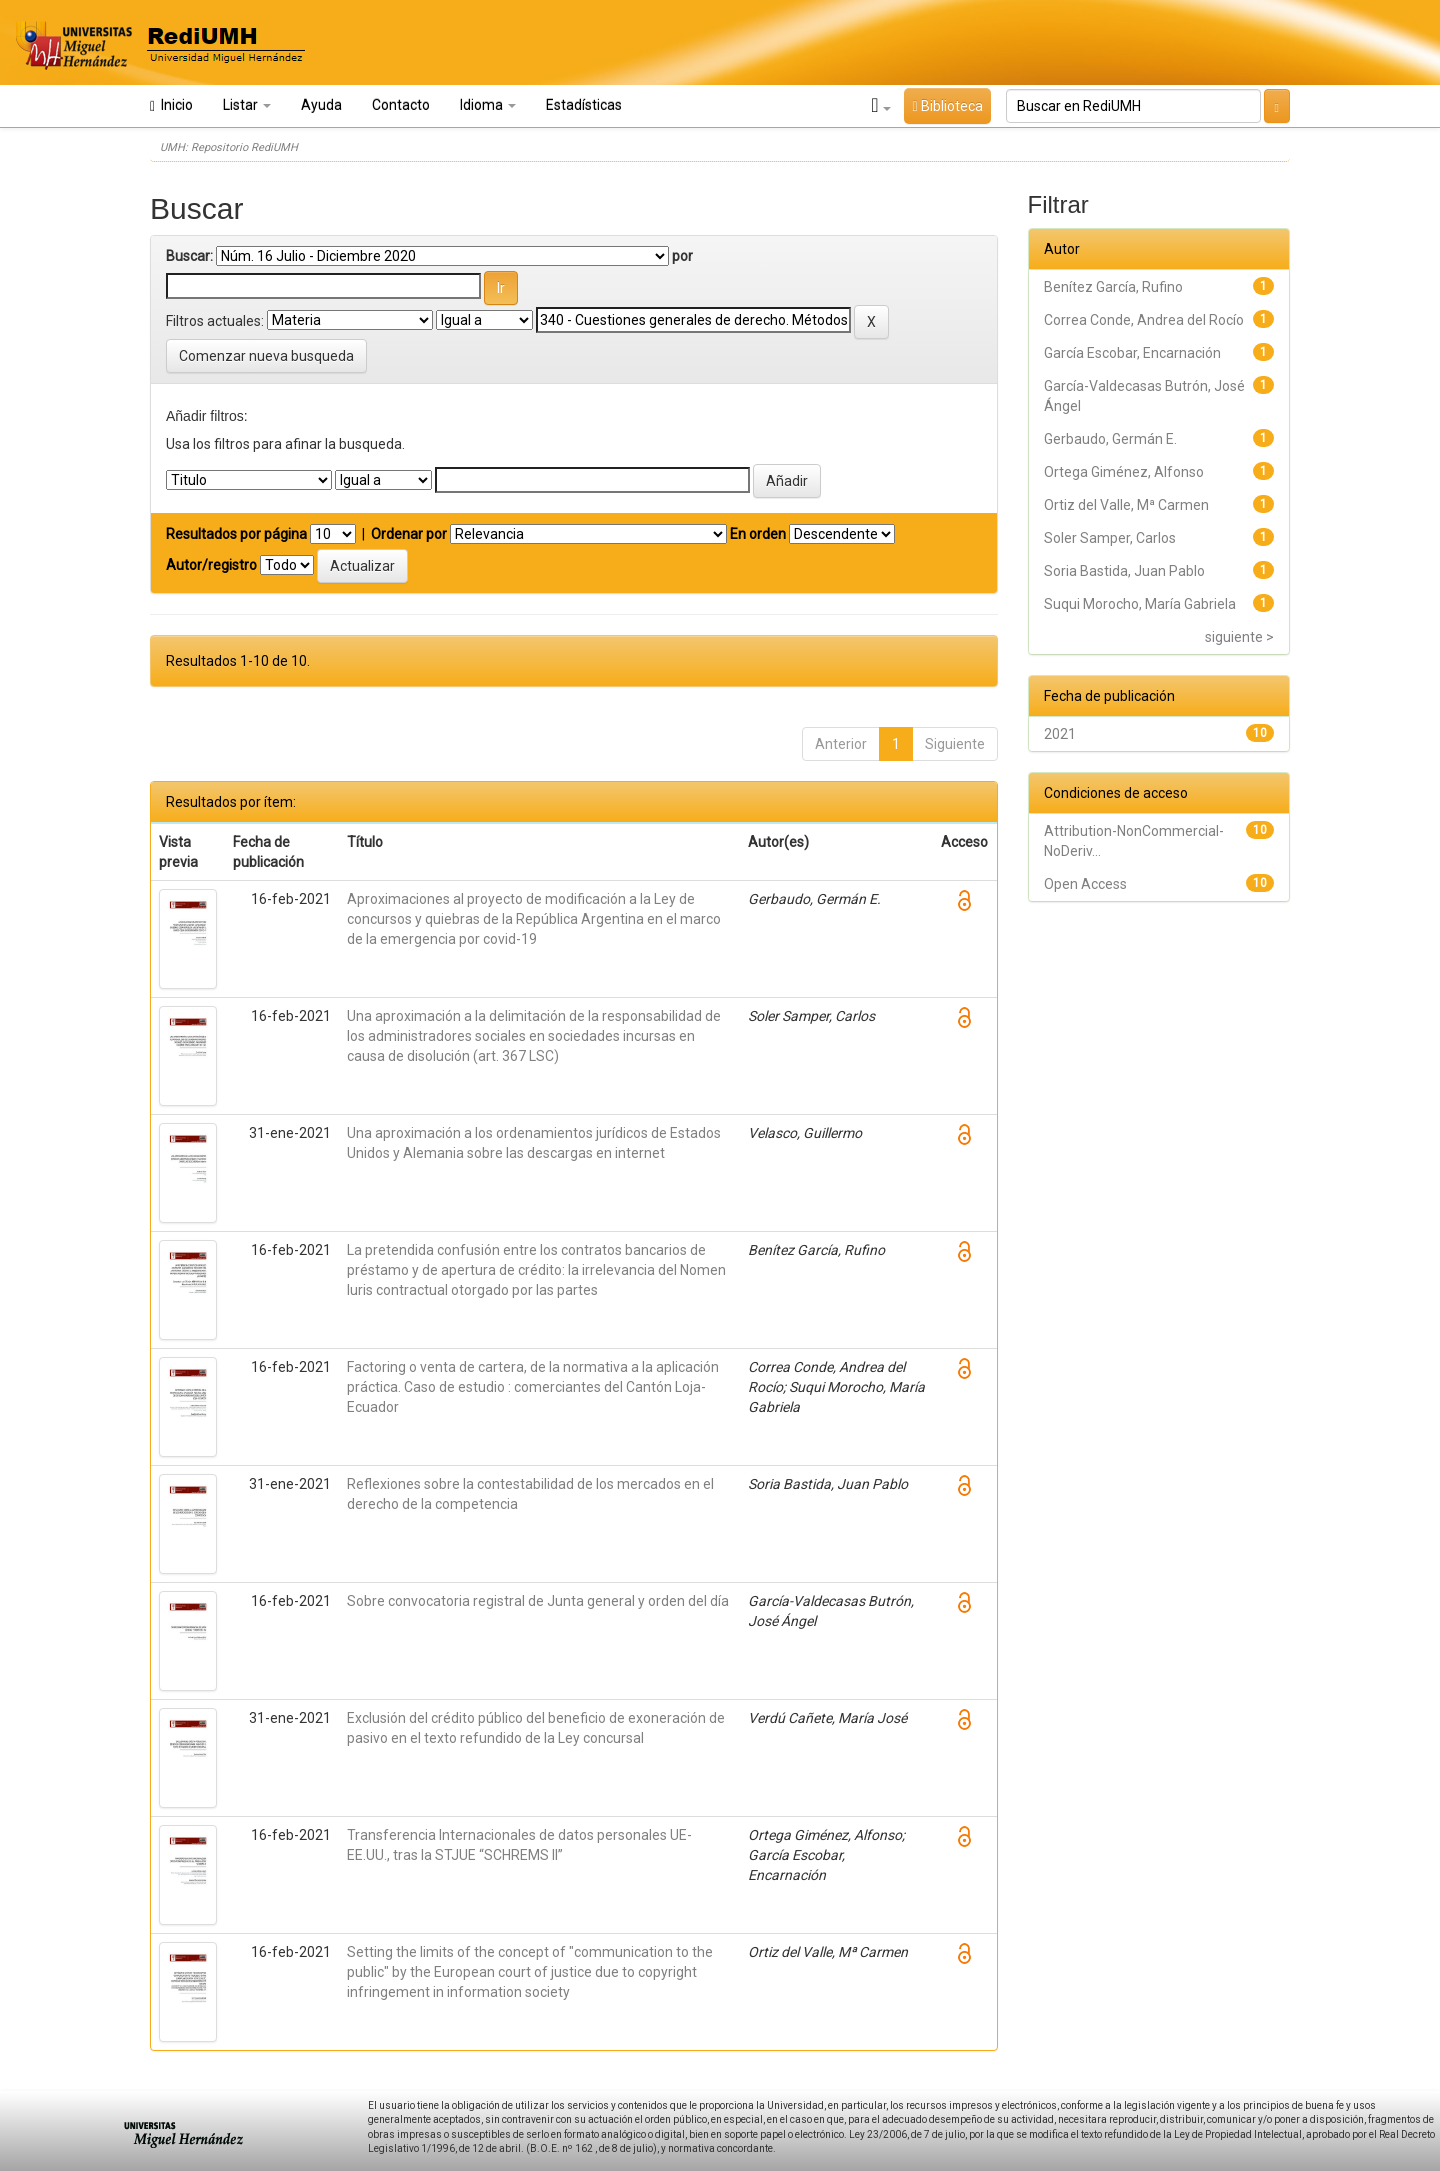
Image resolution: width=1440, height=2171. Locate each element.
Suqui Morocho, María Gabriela (1140, 604)
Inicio (171, 105)
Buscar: (189, 256)
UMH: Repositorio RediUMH (229, 147)
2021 (1060, 734)
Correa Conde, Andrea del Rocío (1144, 320)
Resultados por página (236, 534)
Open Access (1085, 884)
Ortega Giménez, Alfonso (1124, 472)
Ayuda (321, 105)
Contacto (401, 105)
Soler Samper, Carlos (1110, 538)
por (682, 256)
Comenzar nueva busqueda (266, 356)
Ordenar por (409, 534)
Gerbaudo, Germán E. (1110, 439)
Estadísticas (584, 105)
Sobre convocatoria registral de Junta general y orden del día (538, 1601)
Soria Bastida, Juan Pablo (1124, 571)
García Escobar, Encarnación (1132, 353)
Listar (247, 105)
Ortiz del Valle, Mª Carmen (1126, 505)
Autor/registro (211, 565)
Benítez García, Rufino (1113, 287)
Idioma (488, 105)
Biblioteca (947, 106)
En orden (758, 534)
